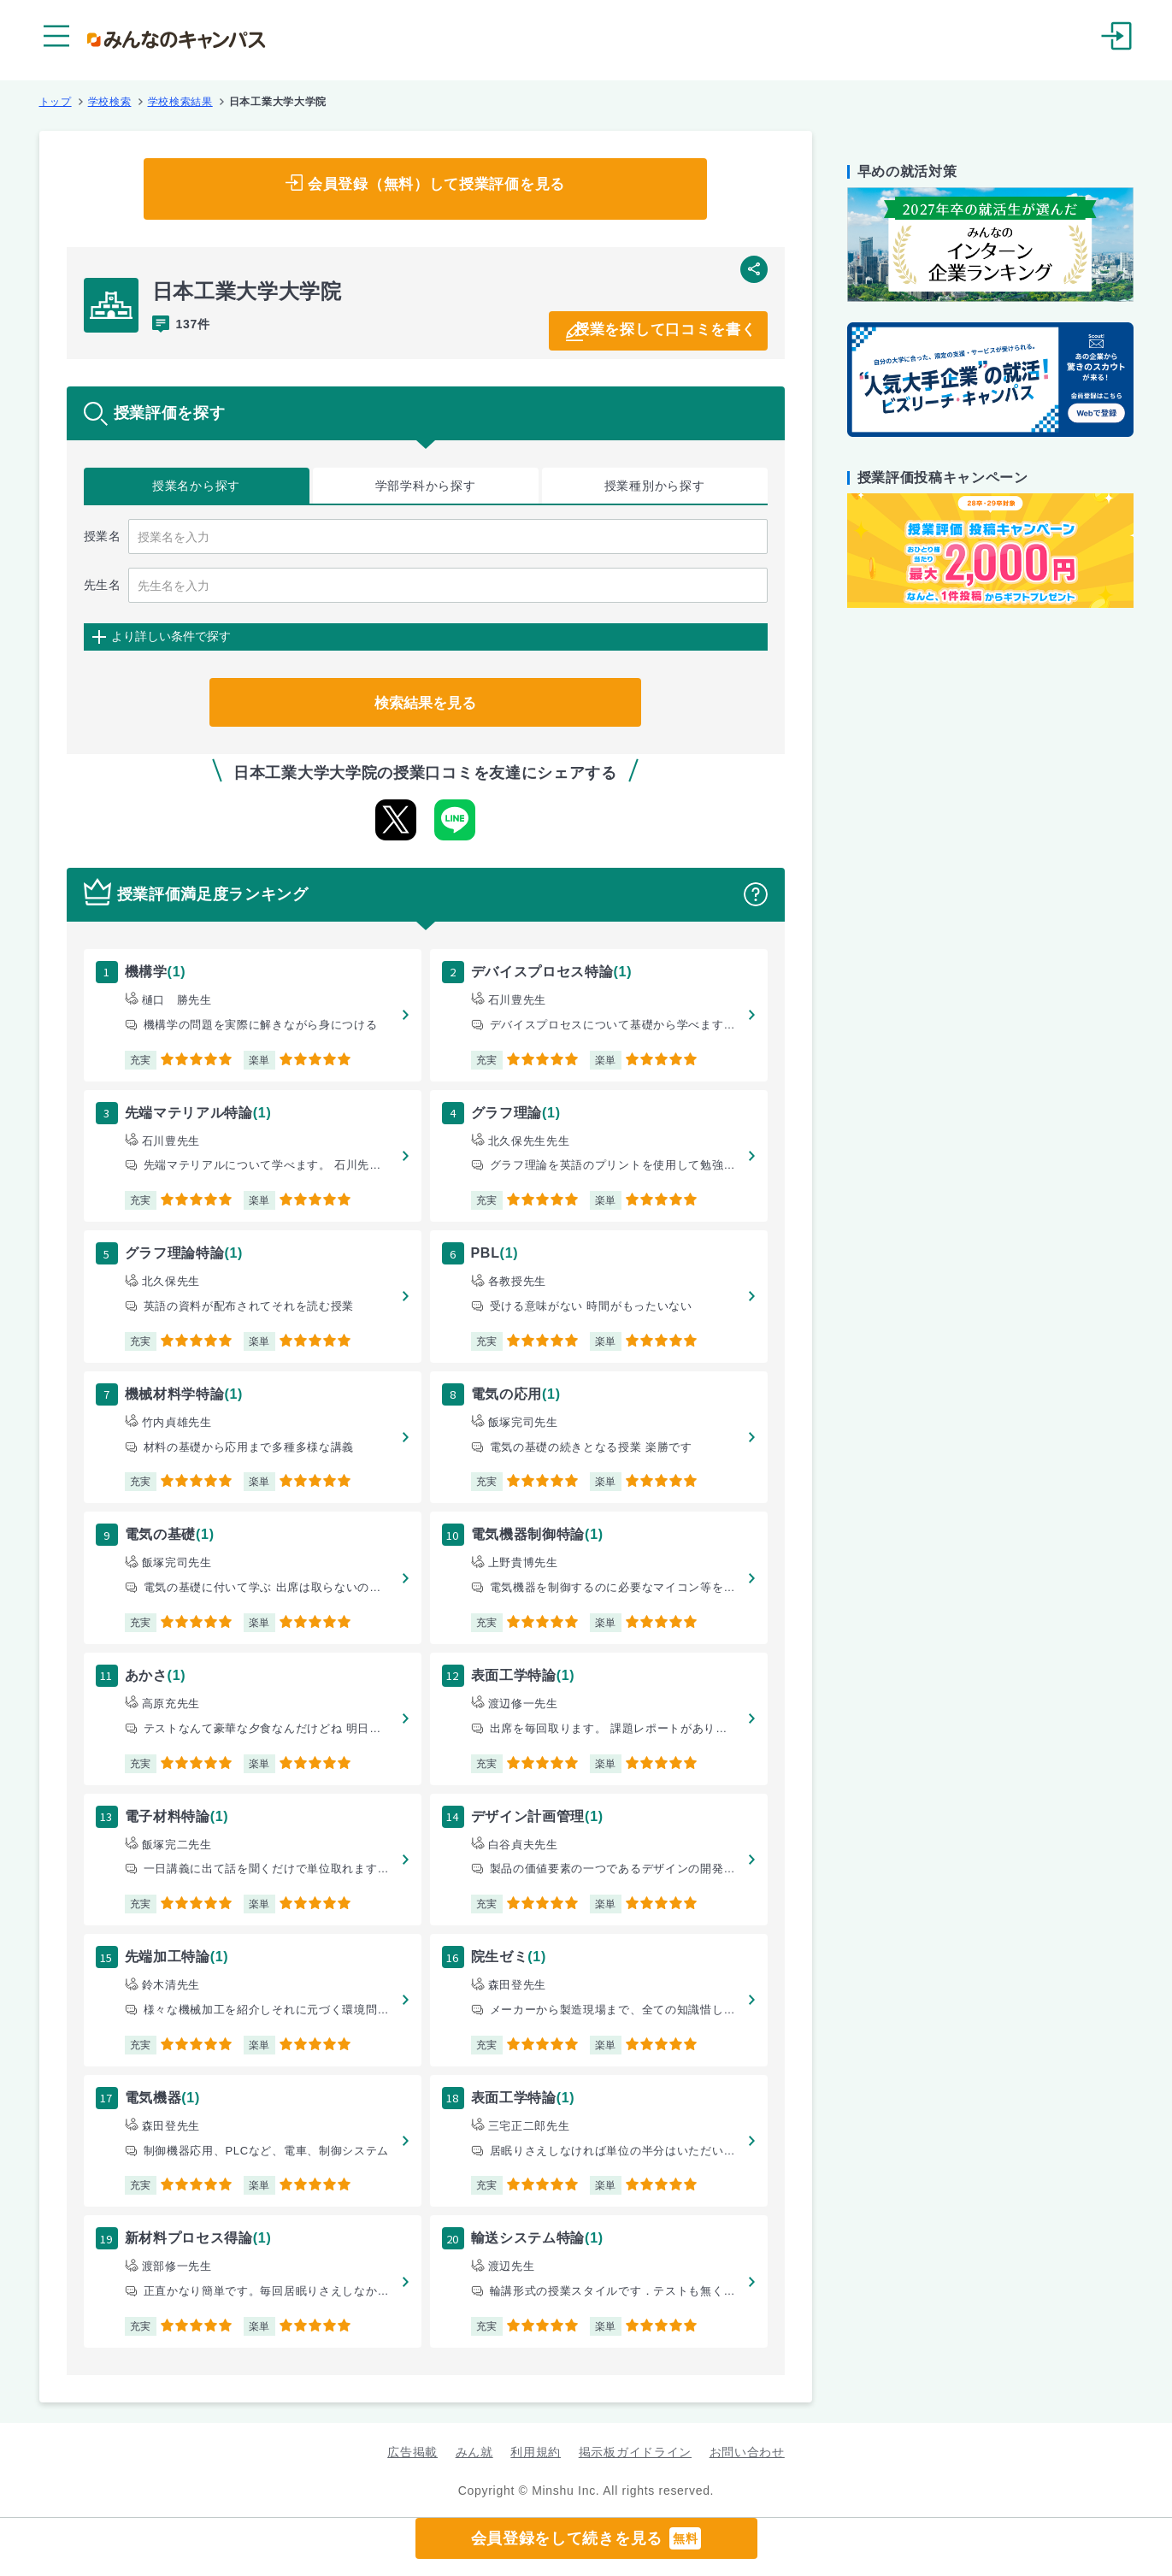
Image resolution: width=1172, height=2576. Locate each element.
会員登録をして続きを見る (586, 2538)
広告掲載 (412, 2452)
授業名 (196, 486)
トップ (55, 102)
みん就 (474, 2452)
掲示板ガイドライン (635, 2452)
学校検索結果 (180, 102)
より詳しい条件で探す (171, 636)
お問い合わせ (747, 2452)
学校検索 (110, 102)
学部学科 (425, 486)
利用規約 (535, 2452)
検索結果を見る (426, 702)
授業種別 (654, 486)
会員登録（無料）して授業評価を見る (436, 189)
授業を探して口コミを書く (650, 329)
